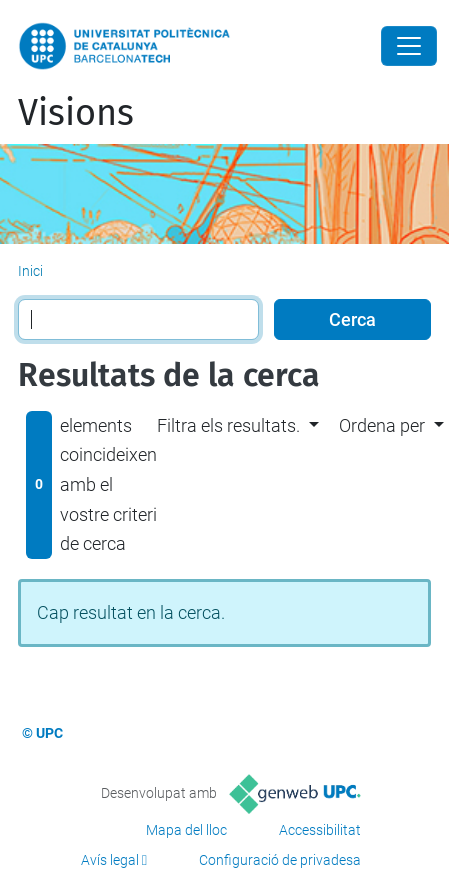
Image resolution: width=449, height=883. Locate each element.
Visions (76, 113)
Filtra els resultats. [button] (228, 425)
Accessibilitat (320, 830)
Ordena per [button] (382, 425)
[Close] (409, 46)
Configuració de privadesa (280, 860)
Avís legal (110, 860)
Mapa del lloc (186, 830)
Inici (30, 271)
